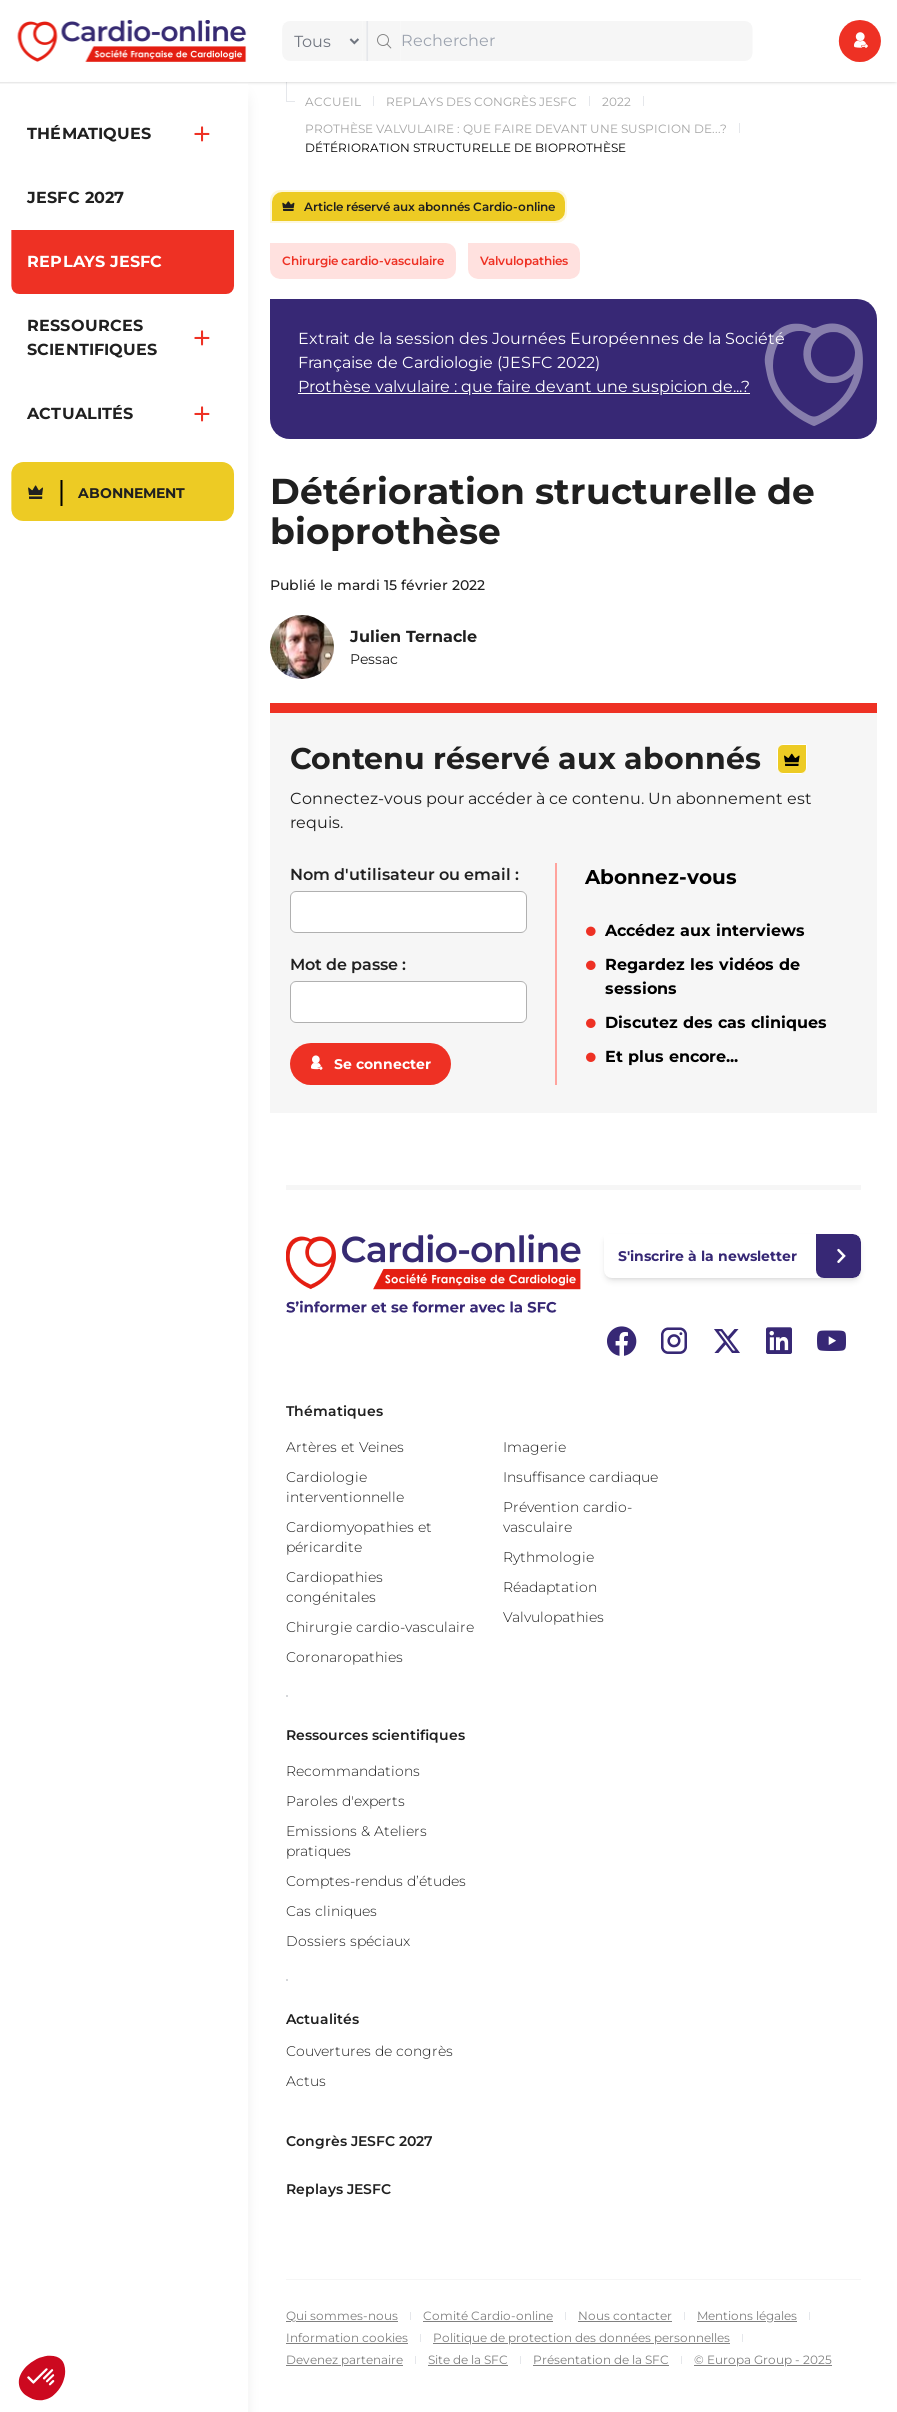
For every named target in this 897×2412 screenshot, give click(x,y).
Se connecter (382, 1064)
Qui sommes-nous (342, 2315)
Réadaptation (550, 1587)
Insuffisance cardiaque (580, 1477)
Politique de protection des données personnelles (581, 2337)
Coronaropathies (344, 1657)
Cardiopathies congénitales (334, 1587)
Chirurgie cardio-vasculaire (363, 260)
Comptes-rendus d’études (376, 1881)
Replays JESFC (338, 2189)
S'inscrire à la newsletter (707, 1256)
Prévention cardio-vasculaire (567, 1517)
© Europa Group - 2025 (763, 2359)
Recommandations (353, 1771)
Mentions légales (747, 2315)
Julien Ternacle (413, 636)
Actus (306, 2081)
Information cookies (347, 2337)
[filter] (322, 41)
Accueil (333, 101)
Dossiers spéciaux (348, 1941)
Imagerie (534, 1447)
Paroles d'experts (345, 1801)
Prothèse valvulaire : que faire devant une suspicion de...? (516, 128)
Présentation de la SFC (601, 2359)
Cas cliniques (331, 1911)
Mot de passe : (348, 964)
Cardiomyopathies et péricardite (359, 1537)
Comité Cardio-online (488, 2315)
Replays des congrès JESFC (481, 101)
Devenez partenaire (344, 2359)
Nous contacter (625, 2315)
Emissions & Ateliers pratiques (356, 1841)
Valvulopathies (524, 260)
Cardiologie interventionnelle (345, 1487)
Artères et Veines (345, 1447)
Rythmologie (548, 1557)
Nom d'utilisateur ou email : (404, 874)
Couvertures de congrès (369, 2051)
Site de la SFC (468, 2359)
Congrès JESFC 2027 (359, 2141)
